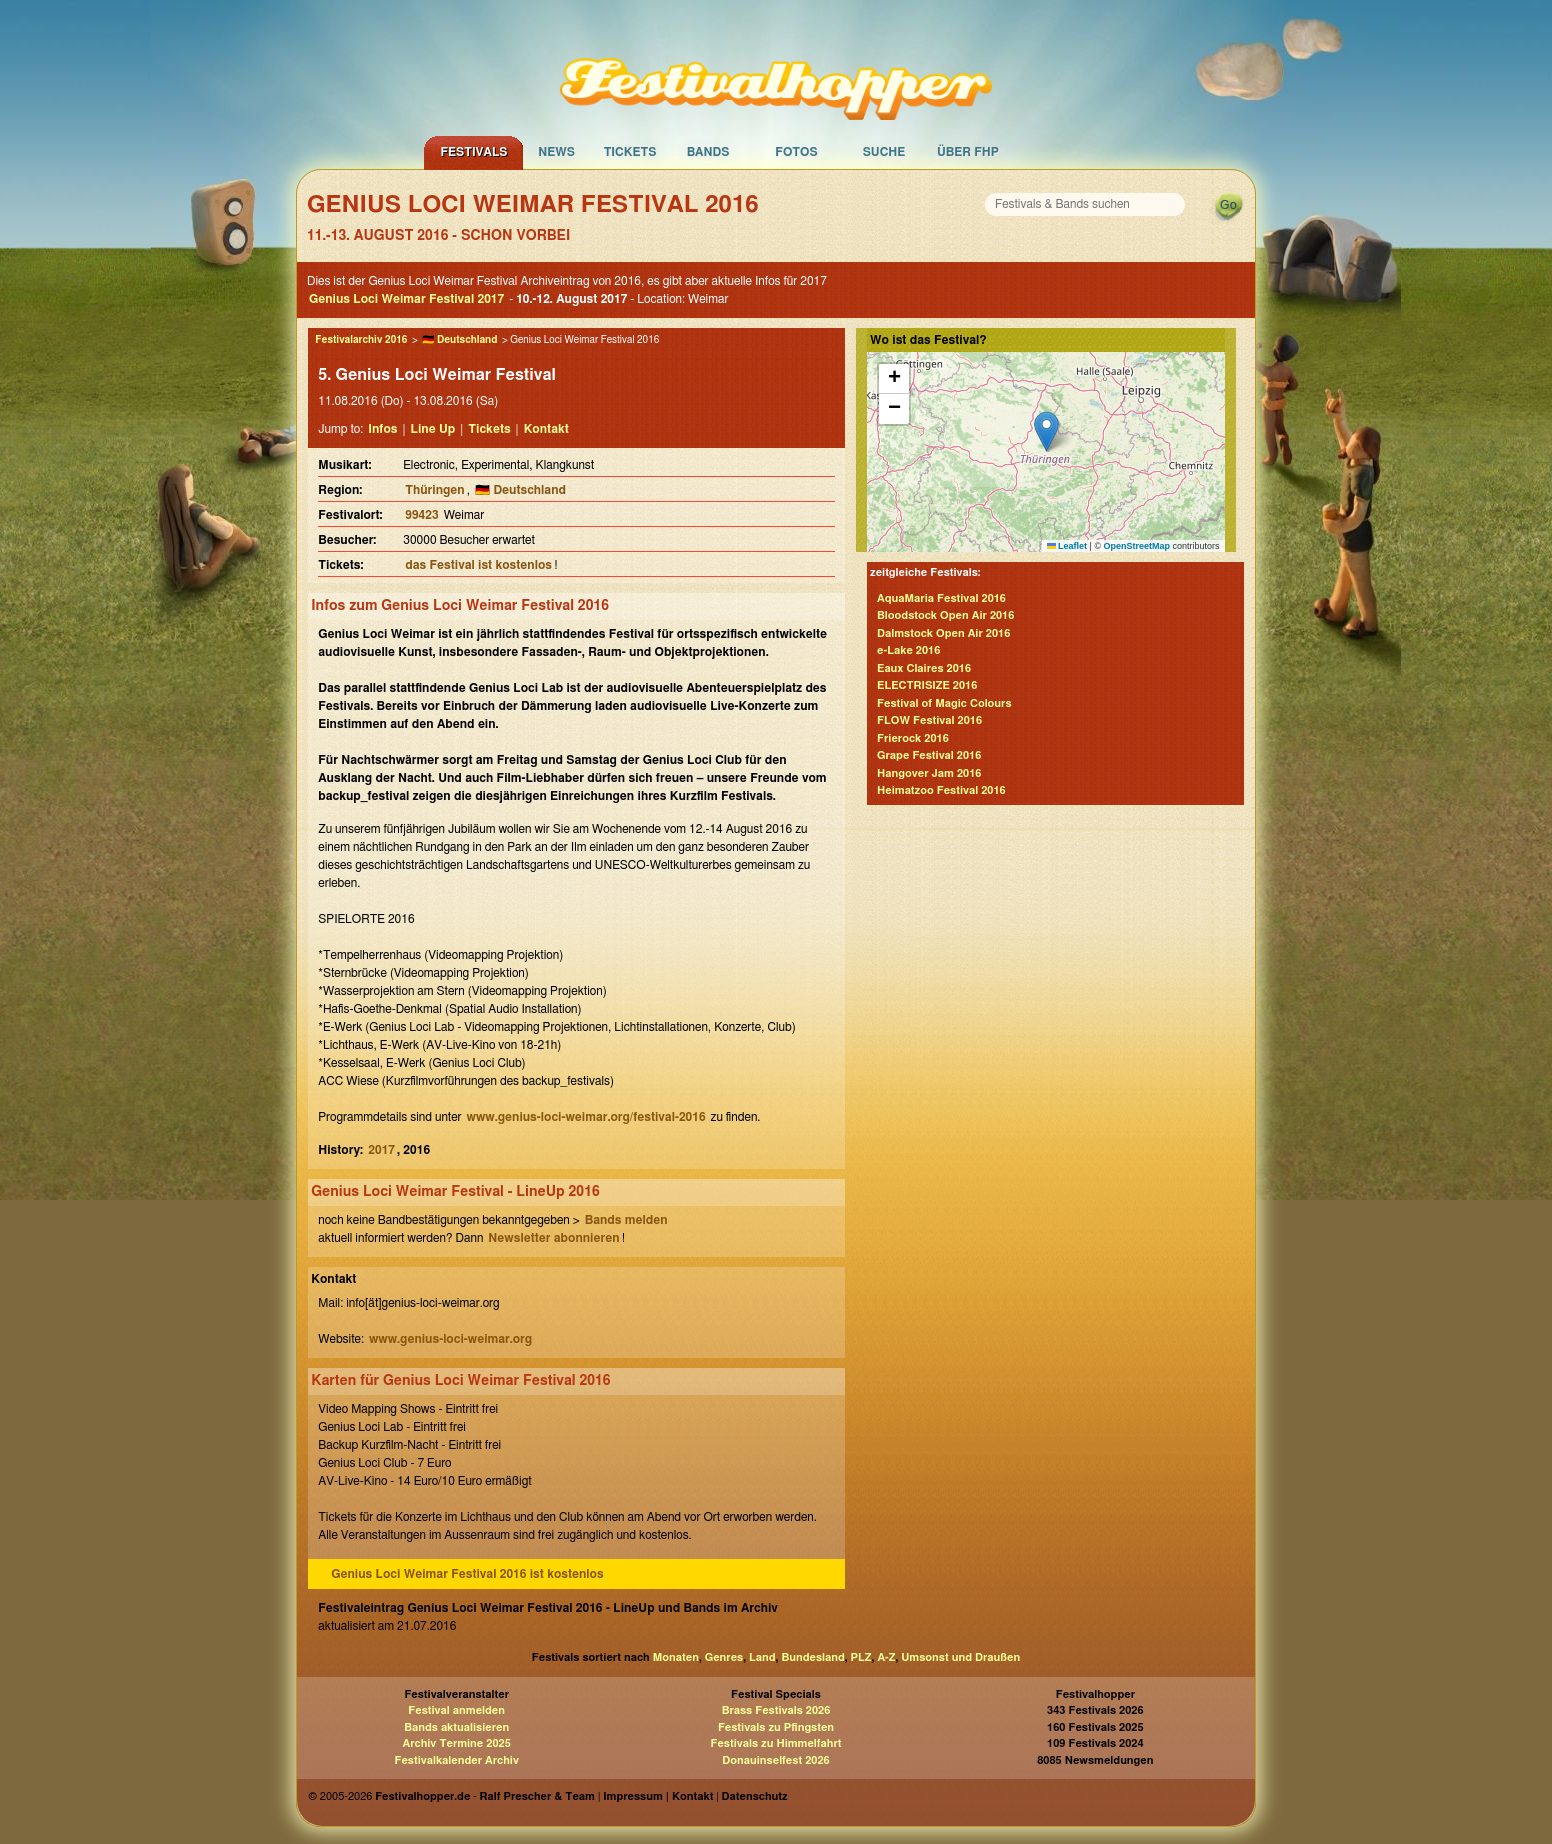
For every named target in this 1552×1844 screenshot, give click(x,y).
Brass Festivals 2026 (776, 1710)
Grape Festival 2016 (929, 755)
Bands (708, 152)
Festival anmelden (456, 1710)
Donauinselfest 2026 (775, 1760)
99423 (421, 515)
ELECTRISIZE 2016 (927, 685)
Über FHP (968, 152)
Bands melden (626, 1220)
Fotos (796, 152)
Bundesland (812, 1657)
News (556, 152)
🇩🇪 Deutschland (459, 340)
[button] (1046, 431)
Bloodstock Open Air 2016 (945, 615)
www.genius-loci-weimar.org (450, 1339)
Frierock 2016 (913, 738)
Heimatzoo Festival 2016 (941, 790)
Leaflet (1067, 546)
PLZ (861, 1657)
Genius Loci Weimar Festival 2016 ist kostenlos (467, 1574)
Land (762, 1657)
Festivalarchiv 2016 (361, 340)
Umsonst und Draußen (960, 1657)
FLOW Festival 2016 (929, 720)
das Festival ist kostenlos (478, 565)
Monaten (676, 1657)
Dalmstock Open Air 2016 (943, 633)
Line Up (433, 429)
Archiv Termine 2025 (457, 1743)
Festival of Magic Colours (944, 703)
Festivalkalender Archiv (456, 1760)
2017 (381, 1150)
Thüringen (434, 490)
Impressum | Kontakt (658, 1796)
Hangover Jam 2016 (929, 773)
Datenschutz (755, 1796)
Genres (724, 1657)
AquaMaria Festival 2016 (941, 598)
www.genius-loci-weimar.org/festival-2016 (586, 1117)
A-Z (886, 1657)
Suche (884, 152)
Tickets (630, 152)
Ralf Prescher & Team (537, 1796)
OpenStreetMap (1137, 546)
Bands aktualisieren (456, 1727)
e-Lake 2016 (908, 650)
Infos (382, 429)
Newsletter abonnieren (553, 1238)
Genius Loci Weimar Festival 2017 (406, 299)
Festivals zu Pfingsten (776, 1727)
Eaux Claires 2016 (924, 668)
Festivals (473, 152)
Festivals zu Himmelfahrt (775, 1743)
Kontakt (546, 429)
